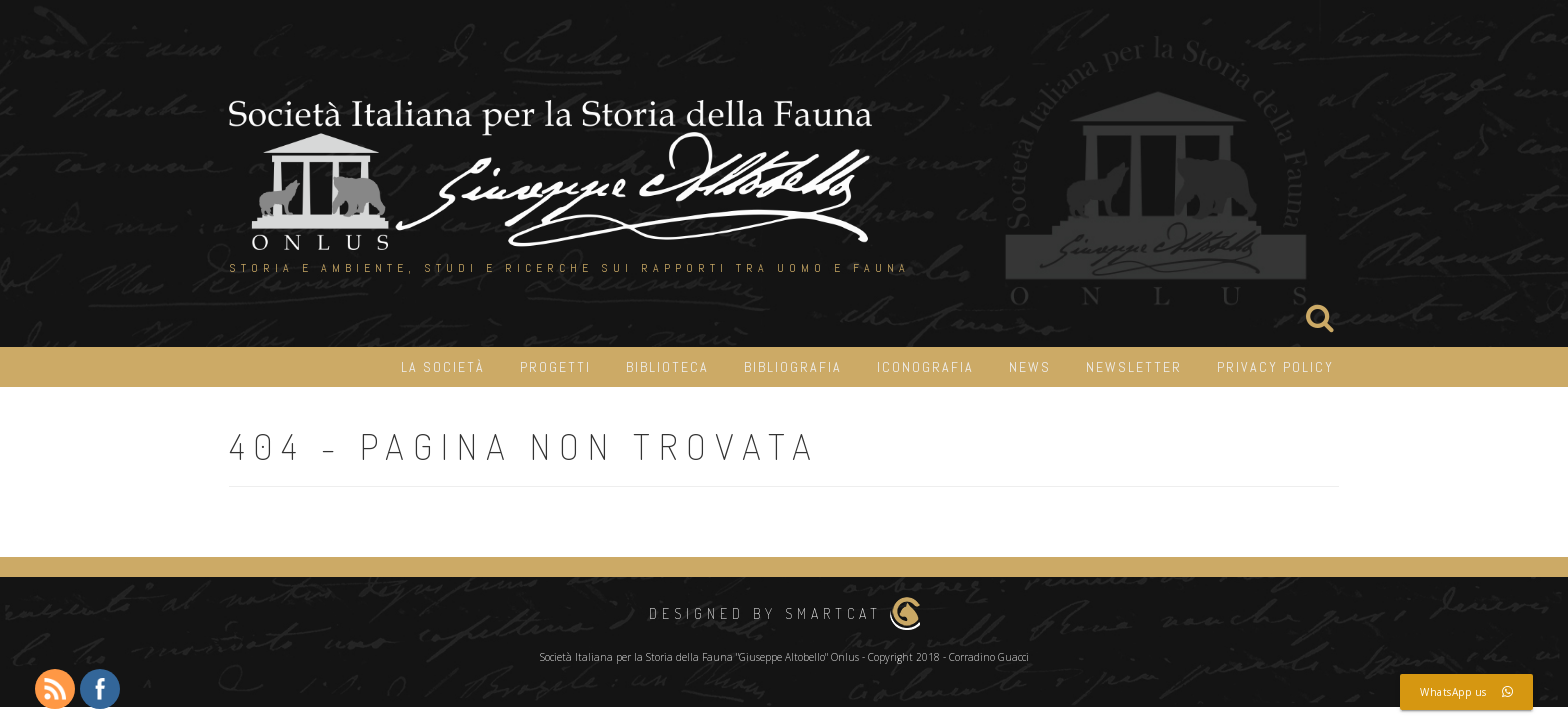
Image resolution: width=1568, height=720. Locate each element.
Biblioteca (667, 367)
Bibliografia (793, 367)
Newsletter (1134, 367)
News (1030, 367)
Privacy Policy (1275, 367)
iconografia (925, 367)
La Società (443, 367)
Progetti (555, 367)
